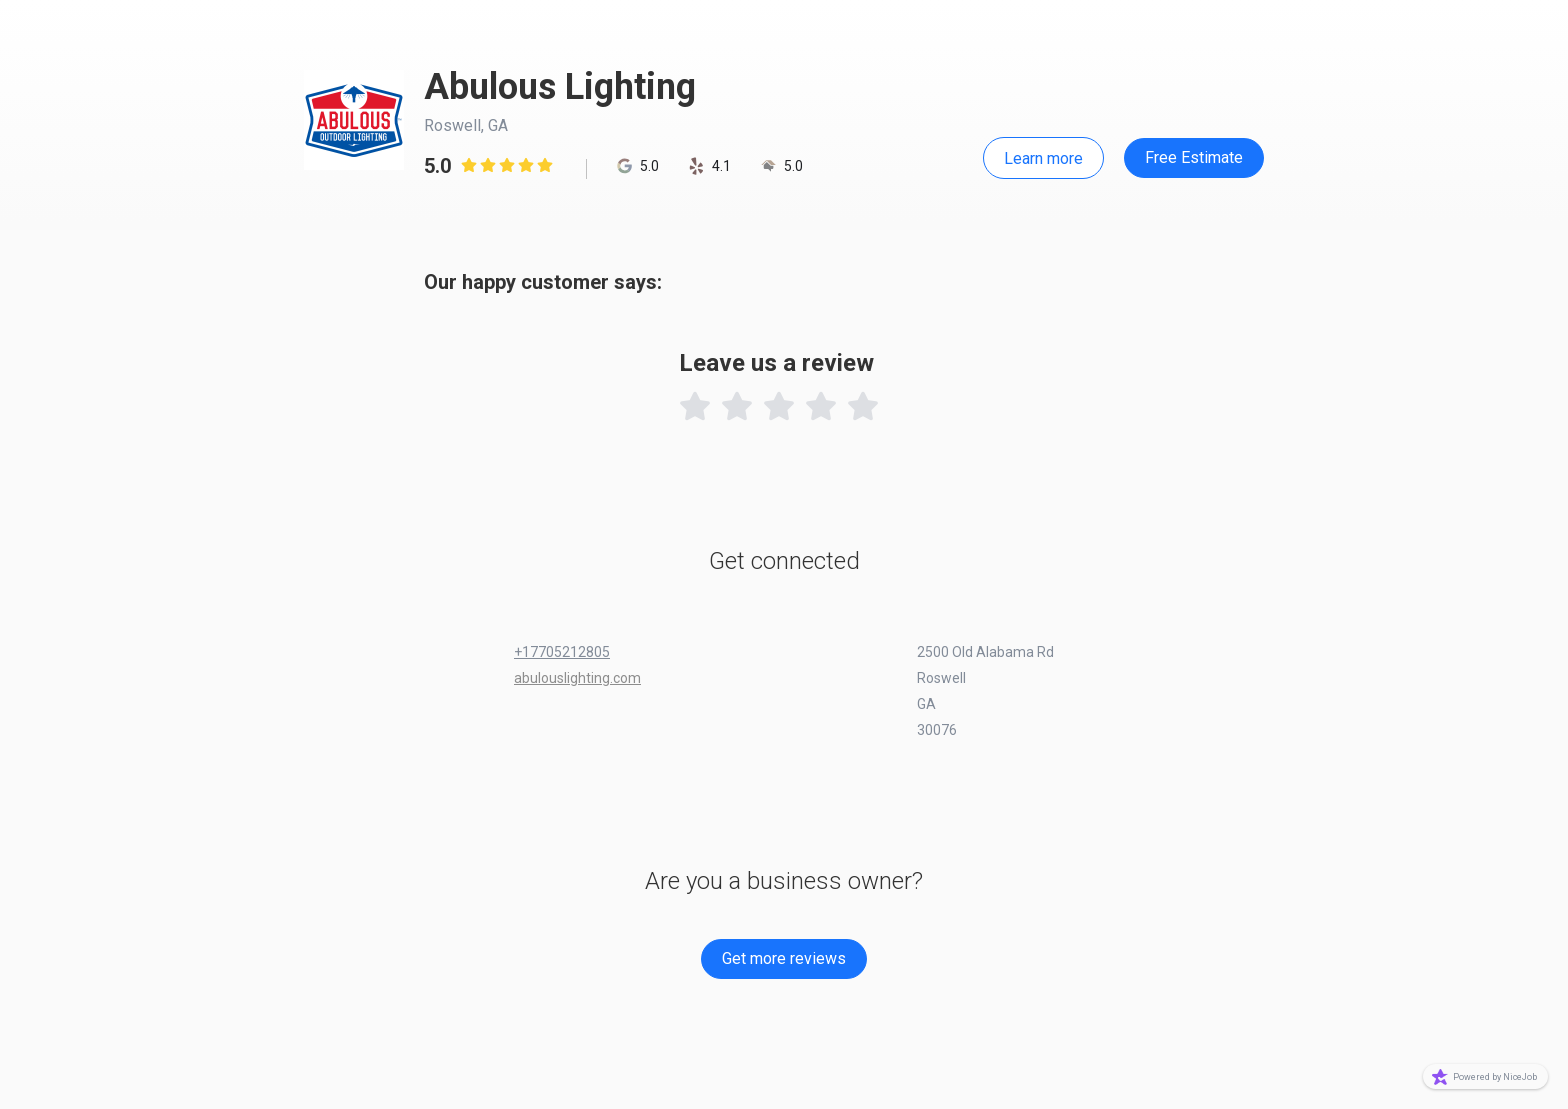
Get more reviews (784, 958)
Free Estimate (1194, 157)
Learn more (1043, 158)
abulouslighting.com (577, 678)
